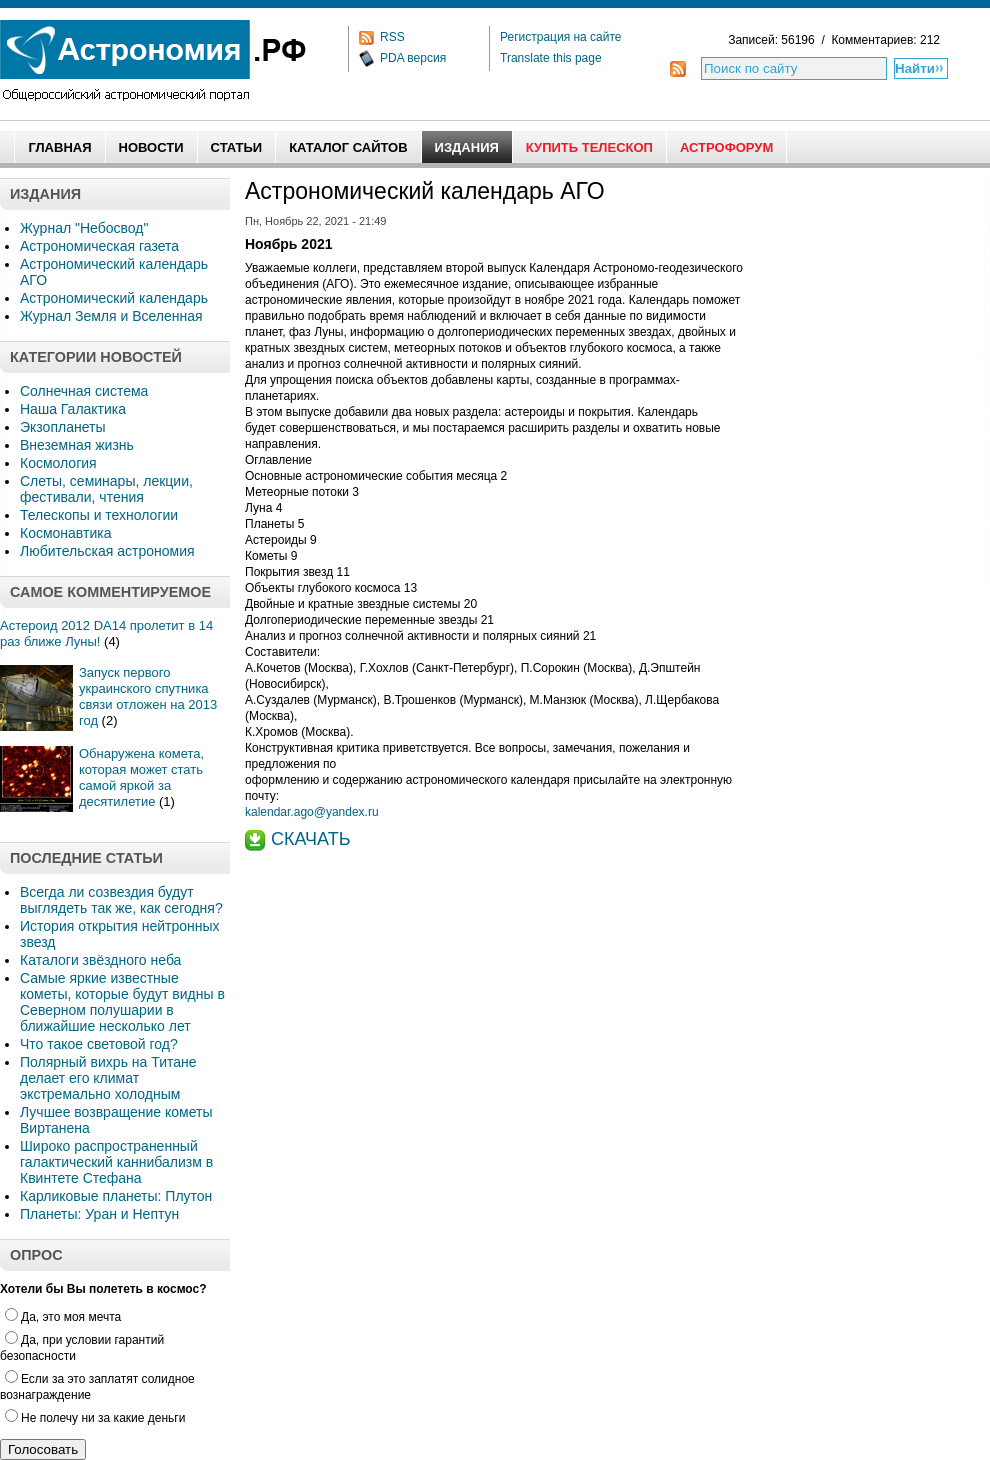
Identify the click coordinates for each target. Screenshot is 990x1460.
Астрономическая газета (99, 246)
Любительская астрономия (107, 551)
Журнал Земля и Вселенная (111, 316)
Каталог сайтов (348, 147)
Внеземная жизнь (77, 445)
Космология (58, 463)
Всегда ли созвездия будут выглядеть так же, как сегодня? (121, 900)
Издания (467, 147)
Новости (151, 147)
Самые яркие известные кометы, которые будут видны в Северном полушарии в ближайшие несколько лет (122, 1002)
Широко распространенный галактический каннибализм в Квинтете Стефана (116, 1162)
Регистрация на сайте (561, 37)
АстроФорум (726, 147)
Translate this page (551, 58)
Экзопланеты (62, 427)
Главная (59, 147)
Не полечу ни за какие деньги (95, 1418)
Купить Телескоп (589, 147)
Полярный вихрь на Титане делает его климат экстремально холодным (108, 1078)
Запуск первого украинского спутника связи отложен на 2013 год (148, 696)
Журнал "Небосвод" (84, 228)
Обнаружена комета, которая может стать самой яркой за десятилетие (141, 777)
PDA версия (413, 58)
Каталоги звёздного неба (100, 960)
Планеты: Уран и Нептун (99, 1214)
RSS (392, 37)
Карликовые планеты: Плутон (116, 1196)
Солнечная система (84, 391)
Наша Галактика (73, 409)
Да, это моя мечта (63, 1317)
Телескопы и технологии (99, 515)
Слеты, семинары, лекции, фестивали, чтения (106, 489)
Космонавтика (65, 533)
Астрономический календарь (114, 298)
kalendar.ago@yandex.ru (312, 812)
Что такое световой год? (99, 1044)
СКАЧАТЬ (311, 839)
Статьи (237, 147)
